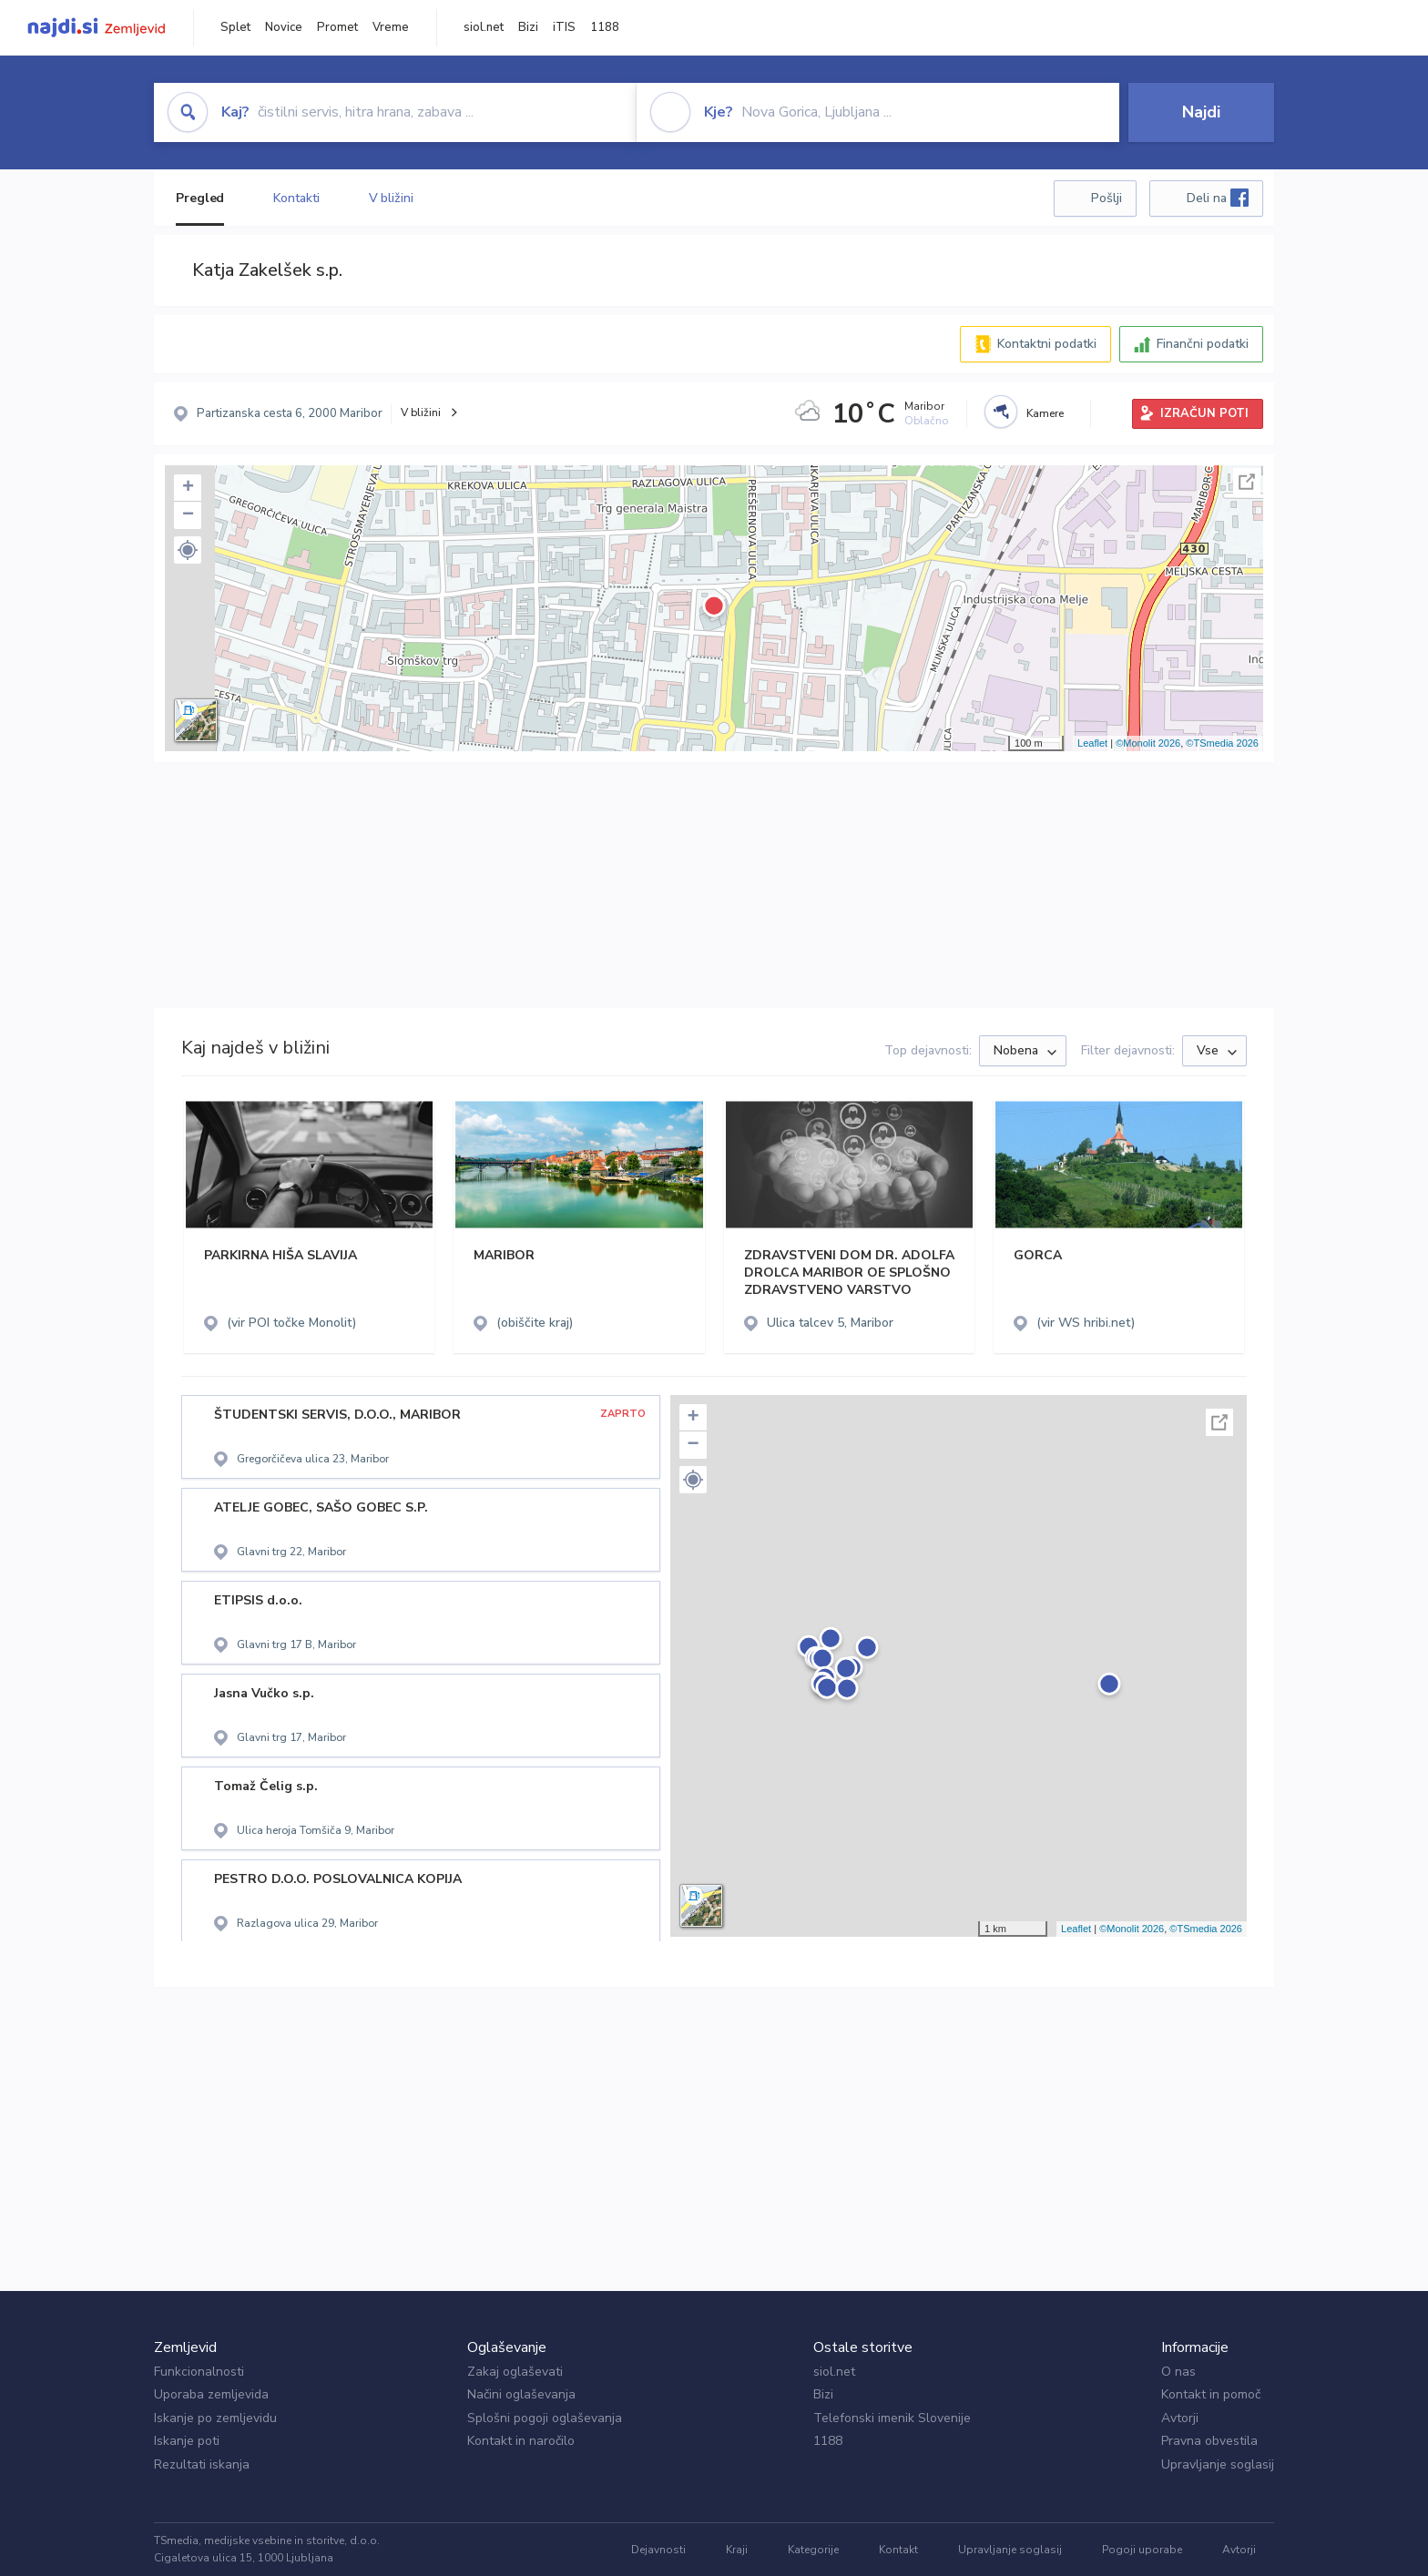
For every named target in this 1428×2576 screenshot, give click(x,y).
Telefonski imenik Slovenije (892, 2418)
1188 (604, 27)
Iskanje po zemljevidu (215, 2418)
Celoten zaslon (1246, 481)
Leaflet (1092, 743)
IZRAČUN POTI (1204, 413)
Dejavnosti (658, 2549)
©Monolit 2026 (1148, 743)
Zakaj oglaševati (515, 2371)
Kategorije (813, 2549)
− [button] (188, 515)
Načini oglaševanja (521, 2394)
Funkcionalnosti (199, 2371)
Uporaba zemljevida (211, 2394)
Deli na (1218, 197)
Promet (337, 27)
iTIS (564, 27)
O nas (1178, 2371)
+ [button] (188, 488)
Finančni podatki (1203, 343)
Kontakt (898, 2549)
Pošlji (1106, 198)
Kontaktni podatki (1046, 343)
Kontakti (296, 198)
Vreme (390, 27)
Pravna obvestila (1209, 2440)
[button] (187, 550)
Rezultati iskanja (202, 2464)
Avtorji (1179, 2418)
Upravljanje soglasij (1217, 2464)
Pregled (200, 198)
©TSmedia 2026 (1222, 743)
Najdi (1201, 112)
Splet (235, 27)
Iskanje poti (186, 2440)
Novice (283, 27)
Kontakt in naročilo (521, 2440)
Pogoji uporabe (1142, 2549)
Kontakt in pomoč (1210, 2394)
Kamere (1045, 413)
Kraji (737, 2549)
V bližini (391, 198)
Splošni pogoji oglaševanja (544, 2418)
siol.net (484, 27)
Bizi (528, 27)
